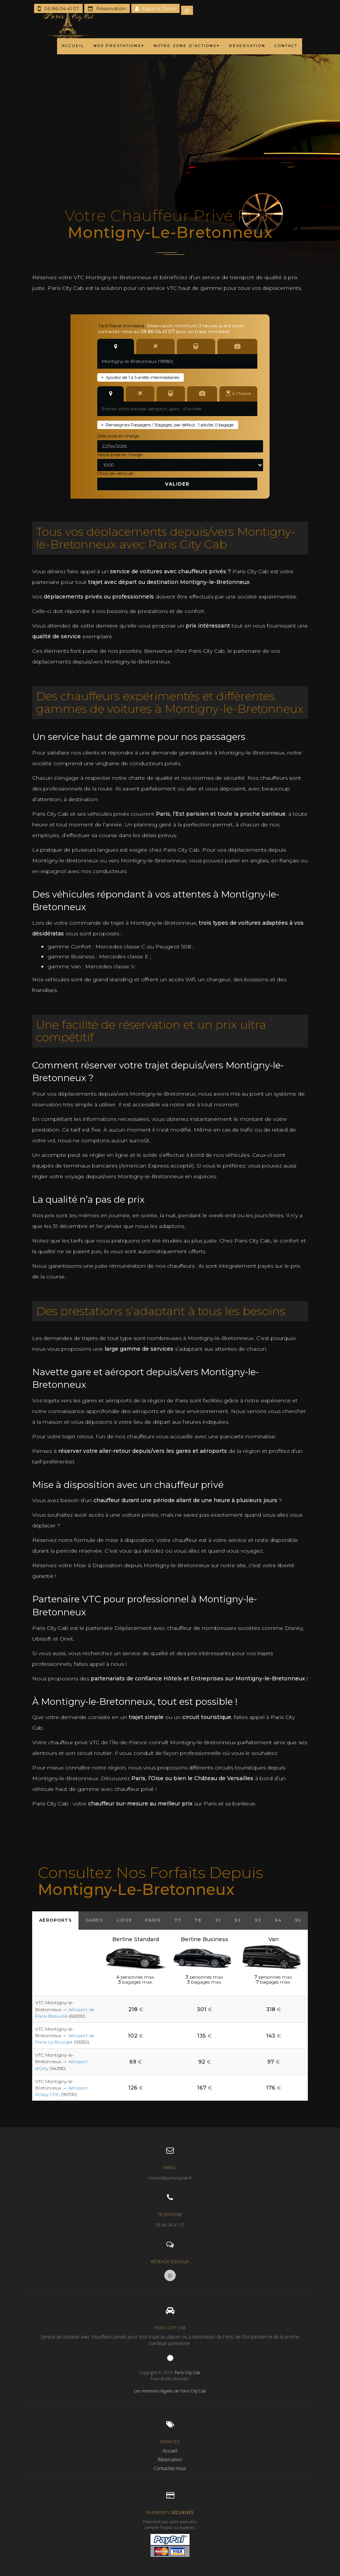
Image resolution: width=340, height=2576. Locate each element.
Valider (177, 484)
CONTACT (286, 45)
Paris (153, 1920)
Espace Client (155, 8)
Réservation (107, 8)
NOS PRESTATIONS (118, 45)
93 (258, 1920)
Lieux (124, 1920)
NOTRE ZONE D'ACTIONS (187, 45)
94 (278, 1920)
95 (298, 1920)
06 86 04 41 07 (58, 8)
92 (237, 1920)
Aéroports (55, 1920)
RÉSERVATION (247, 45)
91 (218, 1920)
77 (177, 1920)
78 (198, 1920)
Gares (94, 1920)
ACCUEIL (73, 45)
